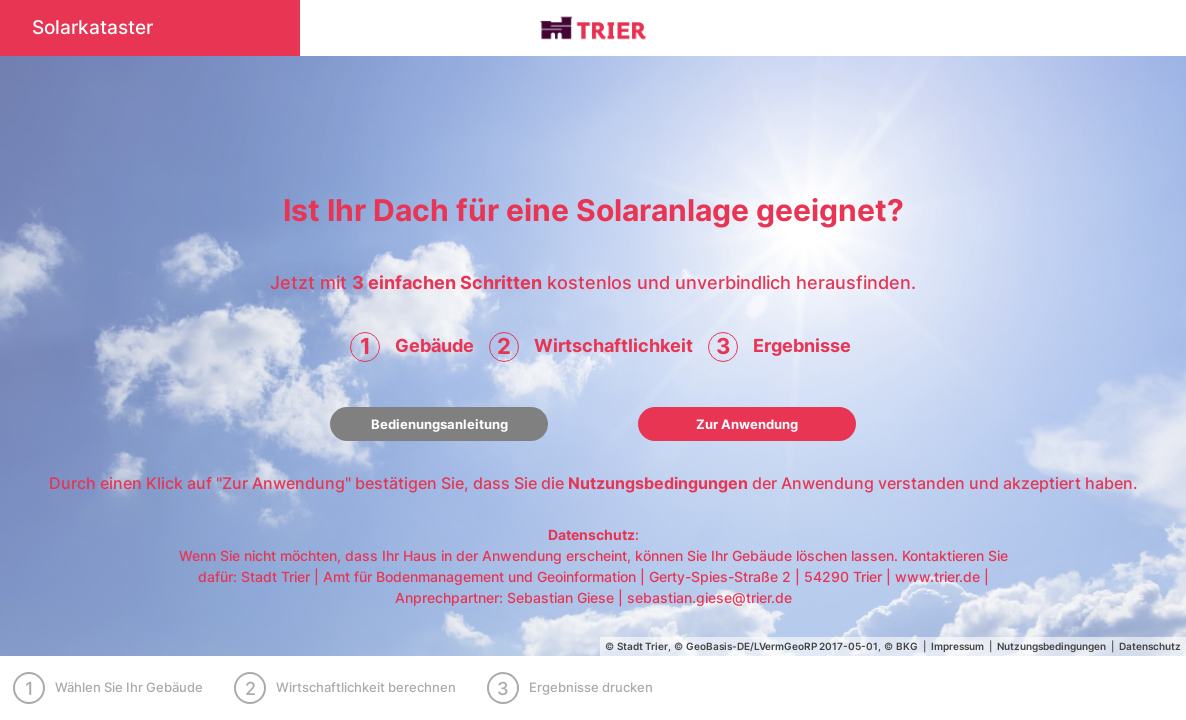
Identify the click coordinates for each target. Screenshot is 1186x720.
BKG (907, 646)
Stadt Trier (642, 646)
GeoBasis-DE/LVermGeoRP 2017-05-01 (782, 646)
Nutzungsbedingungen (658, 483)
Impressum (957, 646)
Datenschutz (591, 534)
